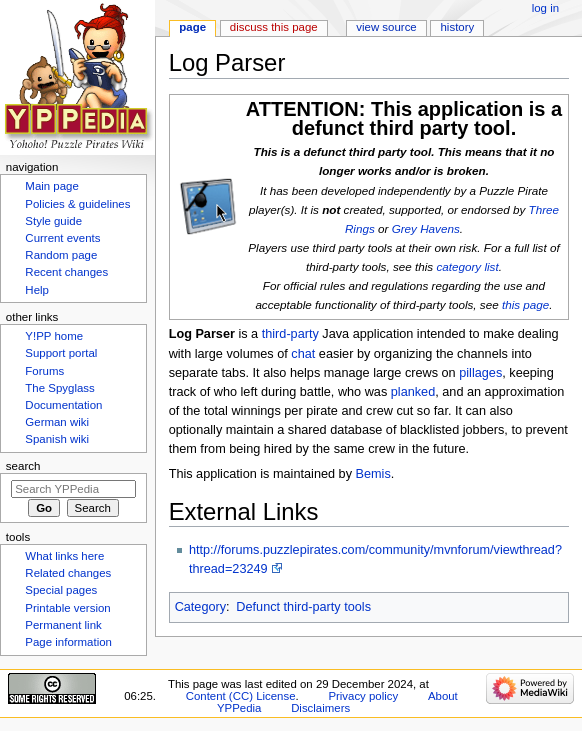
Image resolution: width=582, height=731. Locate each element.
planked (413, 392)
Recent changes (66, 272)
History (458, 27)
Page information (68, 642)
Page (192, 27)
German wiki (57, 422)
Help (37, 290)
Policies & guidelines (77, 204)
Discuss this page (274, 27)
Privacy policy (363, 696)
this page (525, 304)
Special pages (61, 590)
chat (303, 354)
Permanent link (63, 625)
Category (200, 607)
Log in (545, 8)
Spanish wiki (57, 439)
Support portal (61, 353)
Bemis (373, 474)
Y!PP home (54, 336)
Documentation (63, 405)
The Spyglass (59, 388)
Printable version (67, 608)
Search (23, 466)
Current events (62, 238)
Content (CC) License (241, 696)
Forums (44, 371)
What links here (64, 556)
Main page (52, 186)
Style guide (53, 221)
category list (467, 266)
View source (386, 27)
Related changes (68, 573)
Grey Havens (426, 228)
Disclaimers (320, 708)
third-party (290, 334)
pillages (480, 373)
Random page (61, 255)
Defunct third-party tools (303, 607)
